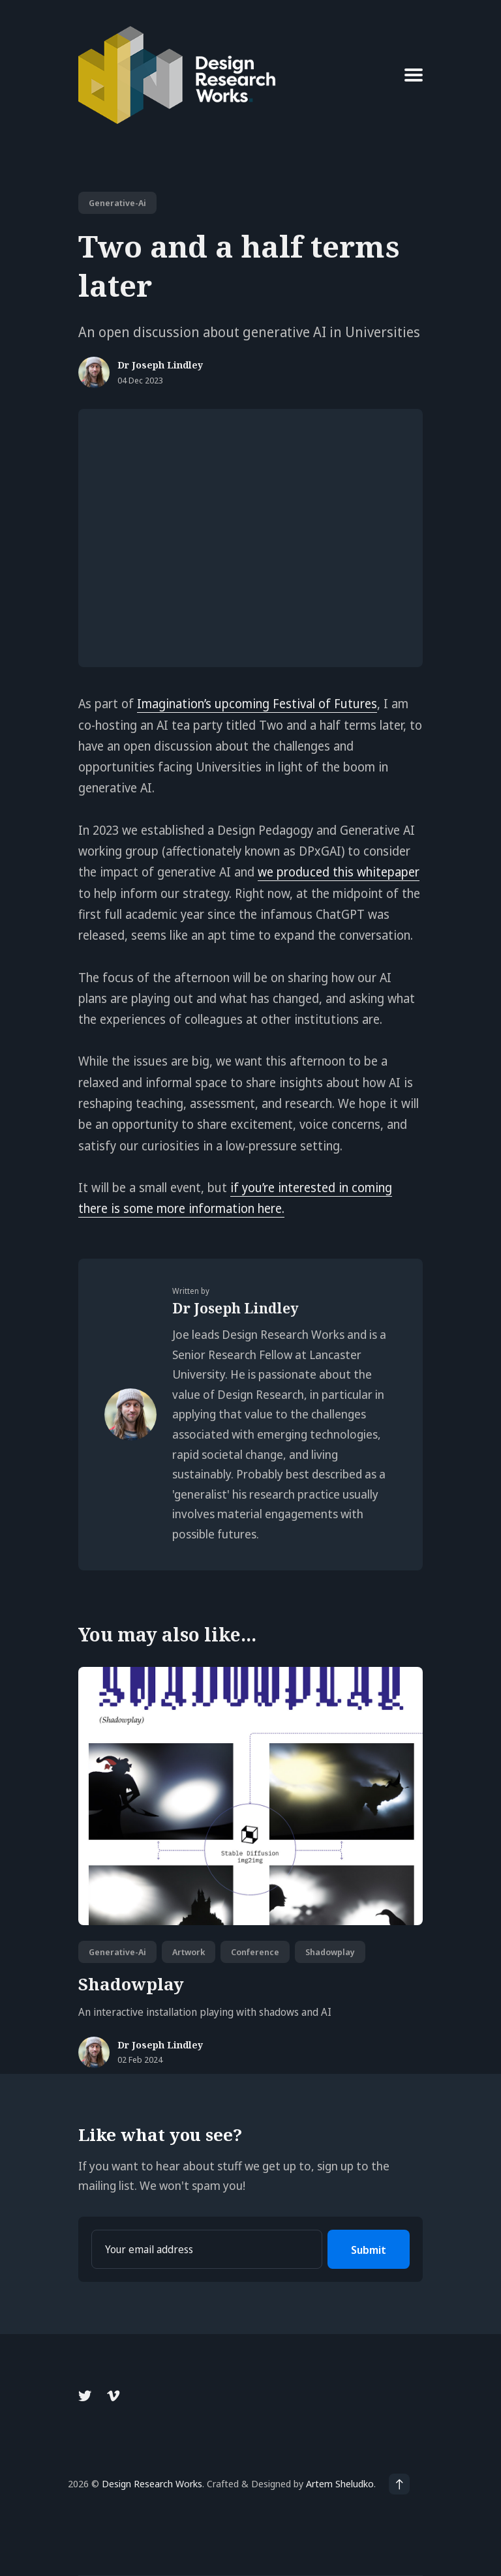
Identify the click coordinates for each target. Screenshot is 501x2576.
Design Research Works (152, 2483)
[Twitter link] (86, 2396)
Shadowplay (131, 1984)
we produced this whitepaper (338, 871)
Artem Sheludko (340, 2483)
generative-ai (117, 203)
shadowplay (330, 1952)
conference (255, 1952)
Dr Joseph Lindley (160, 365)
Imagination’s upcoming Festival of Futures (257, 703)
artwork (188, 1952)
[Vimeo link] (113, 2396)
